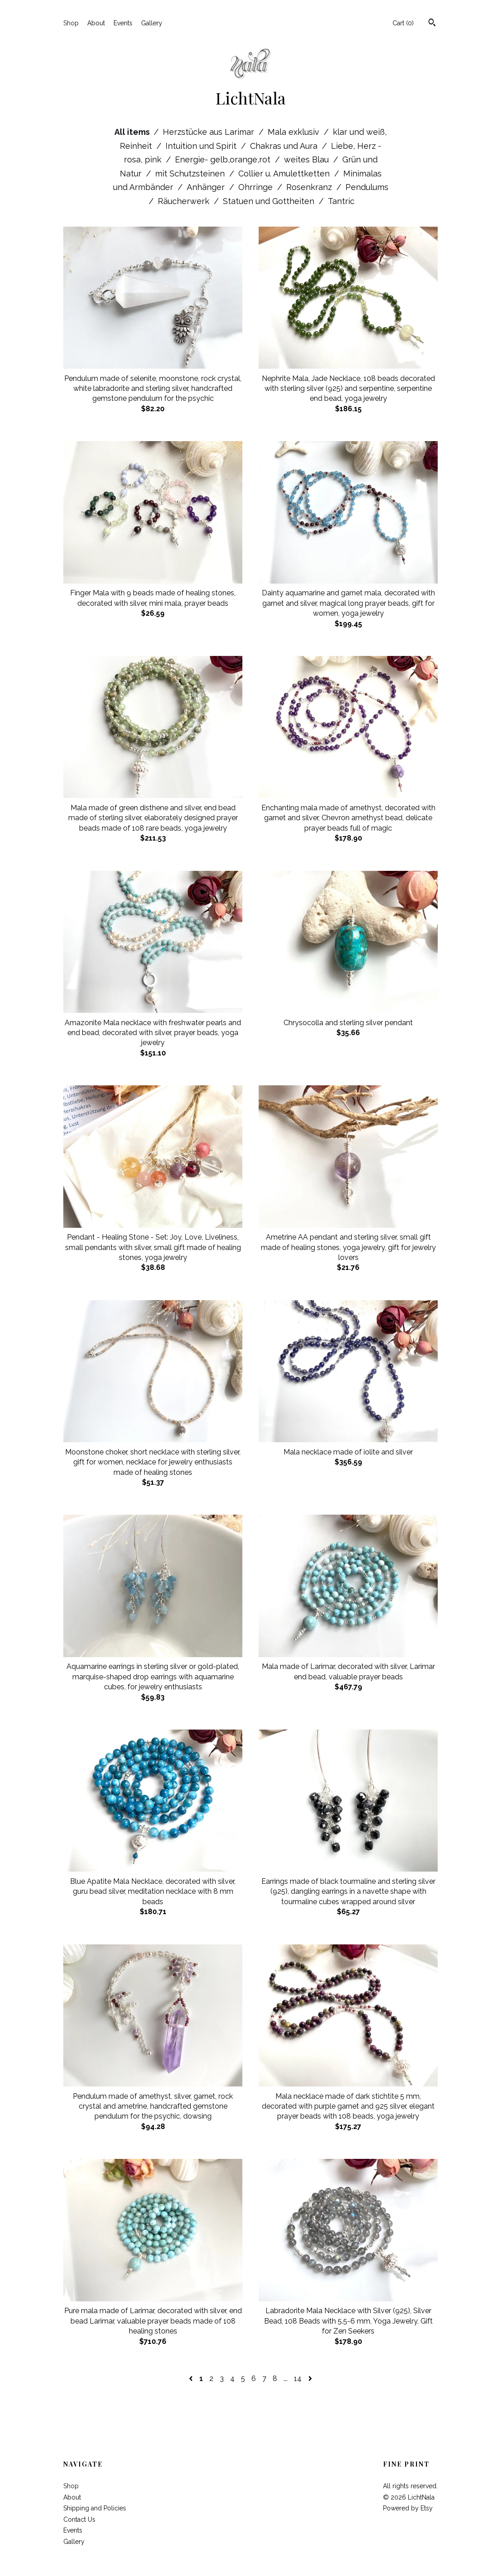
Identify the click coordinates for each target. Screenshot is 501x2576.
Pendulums (366, 187)
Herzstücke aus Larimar (209, 132)
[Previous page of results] (192, 2378)
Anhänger (207, 187)
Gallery (151, 23)
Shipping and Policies (94, 2508)
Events (122, 23)
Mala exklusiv (294, 132)
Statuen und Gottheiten (270, 201)
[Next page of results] (310, 2378)
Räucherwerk (185, 201)
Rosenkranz (310, 187)
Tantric (341, 201)
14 (298, 2378)
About (96, 23)
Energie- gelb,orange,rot (224, 159)
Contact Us (79, 2519)
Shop (71, 23)
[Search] (432, 24)
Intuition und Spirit (202, 146)
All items (132, 132)
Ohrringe (256, 187)
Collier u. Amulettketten (285, 173)
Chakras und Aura (285, 146)
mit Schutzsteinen (191, 173)
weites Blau (307, 159)
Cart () (403, 23)
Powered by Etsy (408, 2508)
